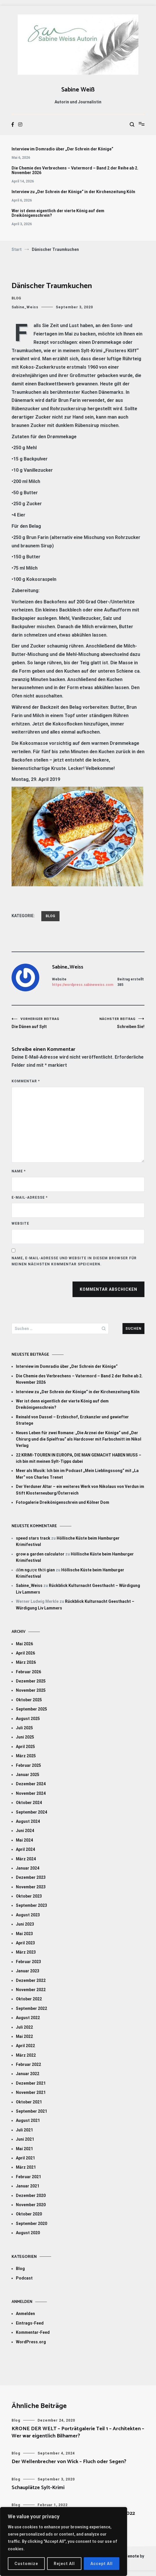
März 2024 (26, 1859)
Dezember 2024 (31, 1784)
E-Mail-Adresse (30, 1197)
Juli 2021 (24, 2130)
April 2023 (25, 1943)
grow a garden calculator (40, 1554)
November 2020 (31, 2204)
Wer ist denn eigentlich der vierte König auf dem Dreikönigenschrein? (58, 213)
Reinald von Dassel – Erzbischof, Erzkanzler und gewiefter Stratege (72, 1420)
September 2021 (31, 2111)
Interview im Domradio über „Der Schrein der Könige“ (62, 149)
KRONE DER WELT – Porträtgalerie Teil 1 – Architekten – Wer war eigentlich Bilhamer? (78, 2432)
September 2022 (31, 2008)
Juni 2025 (25, 1737)
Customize (26, 2563)
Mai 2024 (24, 1840)
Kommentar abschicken (108, 1289)
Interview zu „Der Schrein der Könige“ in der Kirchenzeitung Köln (73, 191)
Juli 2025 (24, 1728)
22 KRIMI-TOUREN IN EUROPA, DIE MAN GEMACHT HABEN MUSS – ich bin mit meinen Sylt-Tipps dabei (78, 1458)
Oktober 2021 (29, 2102)
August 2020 (28, 2232)
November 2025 (31, 1690)
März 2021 (26, 2167)
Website (20, 1223)
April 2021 (25, 2158)
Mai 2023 (24, 1933)
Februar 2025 (28, 1765)
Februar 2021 (28, 2176)
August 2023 (28, 1915)
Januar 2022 (27, 2073)
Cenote (132, 2556)
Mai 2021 (24, 2148)
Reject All (64, 2563)
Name (19, 1171)
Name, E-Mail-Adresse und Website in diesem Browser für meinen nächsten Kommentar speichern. (74, 1261)
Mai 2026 (24, 1644)
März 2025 (26, 1756)
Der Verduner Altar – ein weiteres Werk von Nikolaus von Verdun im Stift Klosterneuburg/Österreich (80, 1489)
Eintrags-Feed (30, 2323)
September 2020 (31, 2223)
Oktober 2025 (29, 1700)
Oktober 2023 (29, 1896)
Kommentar (26, 1081)
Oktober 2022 (29, 1999)
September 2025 (31, 1709)
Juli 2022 (24, 2027)
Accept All (101, 2563)
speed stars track (33, 1538)
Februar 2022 (28, 2064)
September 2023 (31, 1905)
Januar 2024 (27, 1868)
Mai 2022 (24, 2036)
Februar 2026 (28, 1672)
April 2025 (25, 1746)
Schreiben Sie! (111, 1023)
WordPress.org (31, 2342)
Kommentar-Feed (33, 2332)
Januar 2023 (27, 1971)
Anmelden (25, 2313)
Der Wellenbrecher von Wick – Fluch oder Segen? (69, 2461)
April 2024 (25, 1849)
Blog (16, 298)
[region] (63, 2541)
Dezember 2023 (31, 1877)
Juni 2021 (25, 2139)
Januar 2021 (27, 2186)
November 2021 (31, 2092)
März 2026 (26, 1662)
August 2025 (28, 1718)
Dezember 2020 (31, 2195)
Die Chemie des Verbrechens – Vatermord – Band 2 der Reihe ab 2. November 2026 (75, 170)
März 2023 (26, 1952)
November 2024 (31, 1793)
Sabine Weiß (78, 90)
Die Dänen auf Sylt (45, 1023)
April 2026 (25, 1653)
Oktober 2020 (29, 2214)
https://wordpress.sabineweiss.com (82, 985)
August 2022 (28, 2017)
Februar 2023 (28, 1961)
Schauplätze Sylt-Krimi (38, 2487)
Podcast (24, 2278)
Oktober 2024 (29, 1802)
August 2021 (28, 2120)
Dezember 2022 (31, 1980)
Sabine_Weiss (25, 307)
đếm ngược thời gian (35, 1570)
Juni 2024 (25, 1830)
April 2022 (25, 2045)
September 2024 (31, 1812)
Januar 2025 (27, 1774)
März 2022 (26, 2055)
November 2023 (31, 1887)
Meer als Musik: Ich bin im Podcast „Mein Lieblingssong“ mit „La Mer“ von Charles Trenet (77, 1473)
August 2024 (28, 1821)
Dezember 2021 (31, 2083)
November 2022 (31, 1989)
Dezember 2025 (31, 1681)
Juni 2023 (25, 1924)
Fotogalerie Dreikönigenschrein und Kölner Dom (62, 1502)
